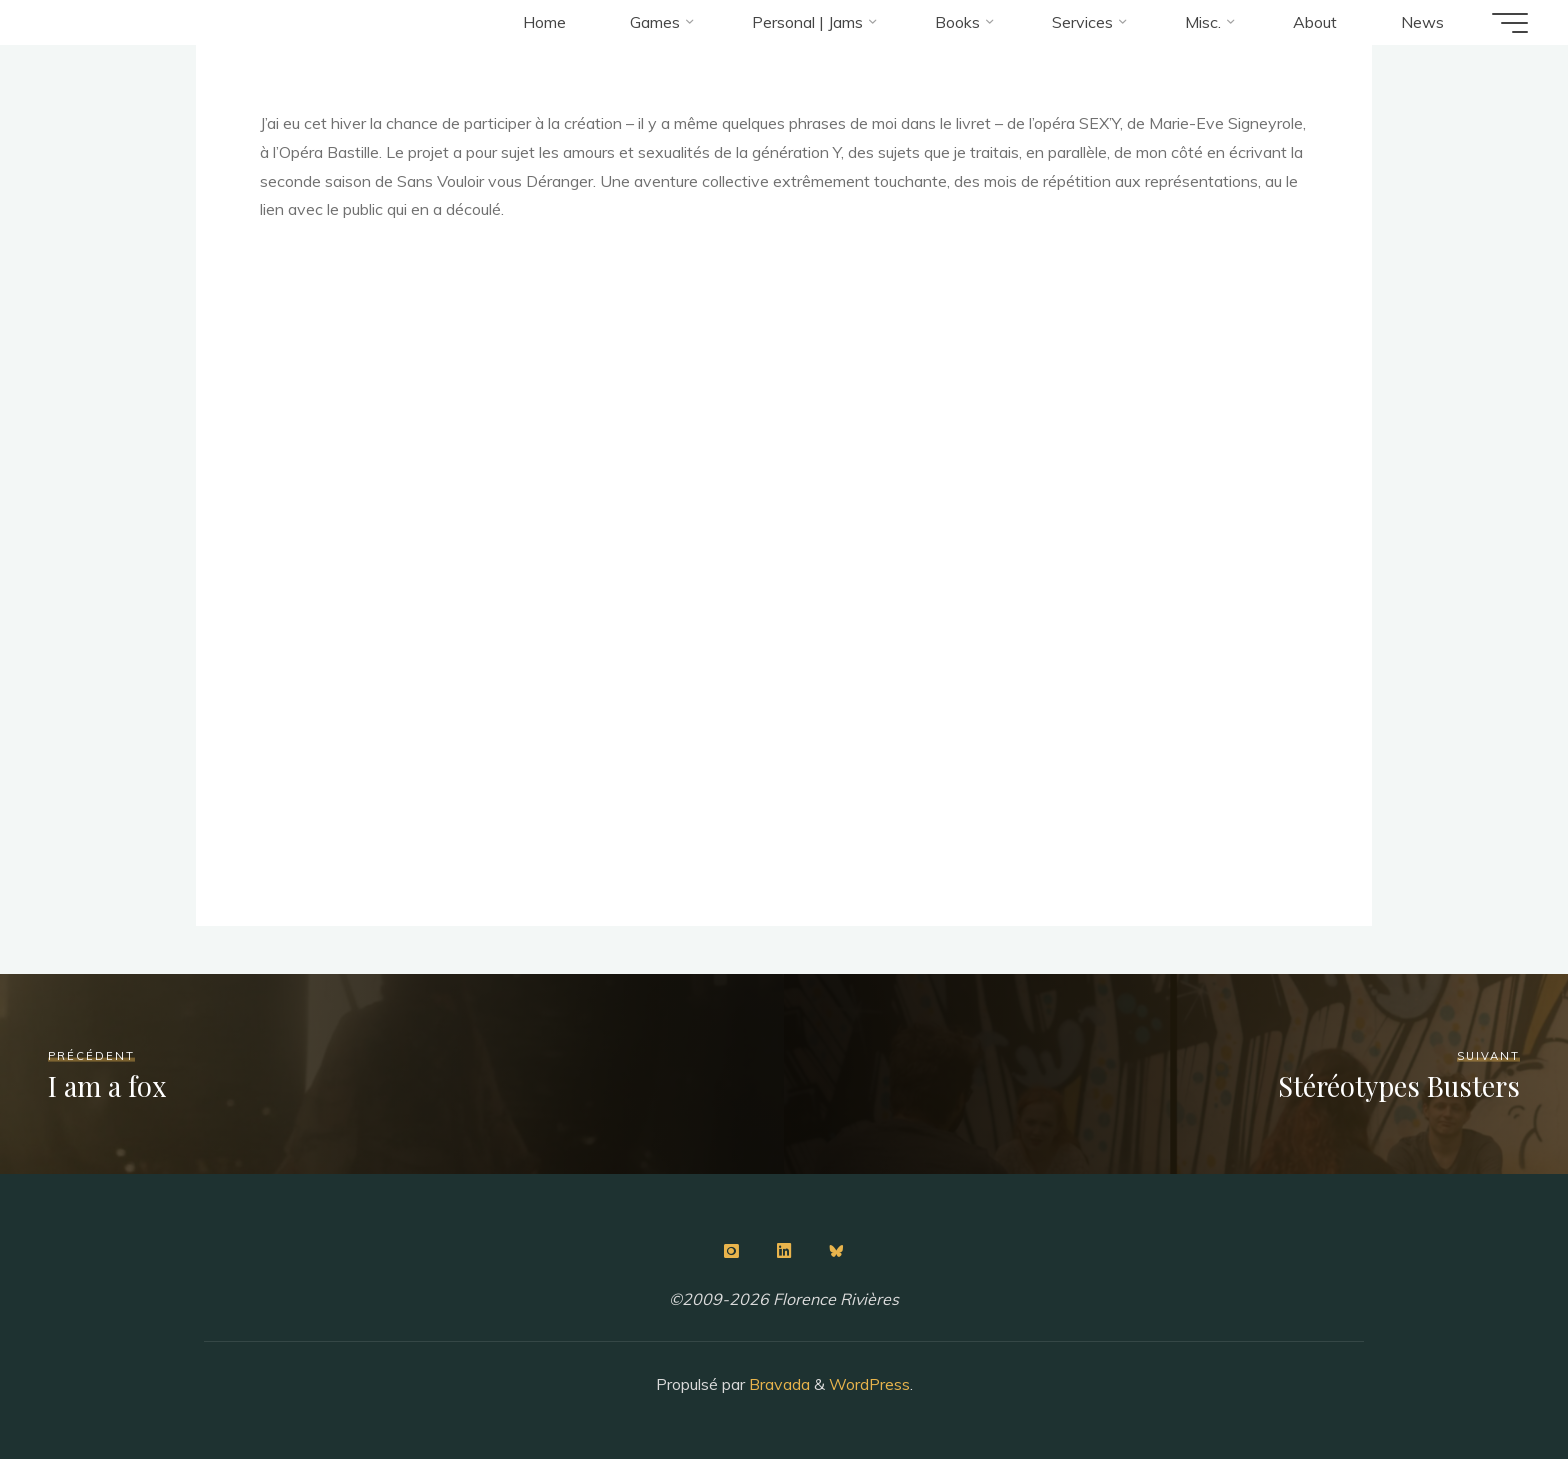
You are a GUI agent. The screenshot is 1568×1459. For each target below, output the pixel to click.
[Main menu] (1510, 23)
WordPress (869, 1384)
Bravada (777, 1384)
